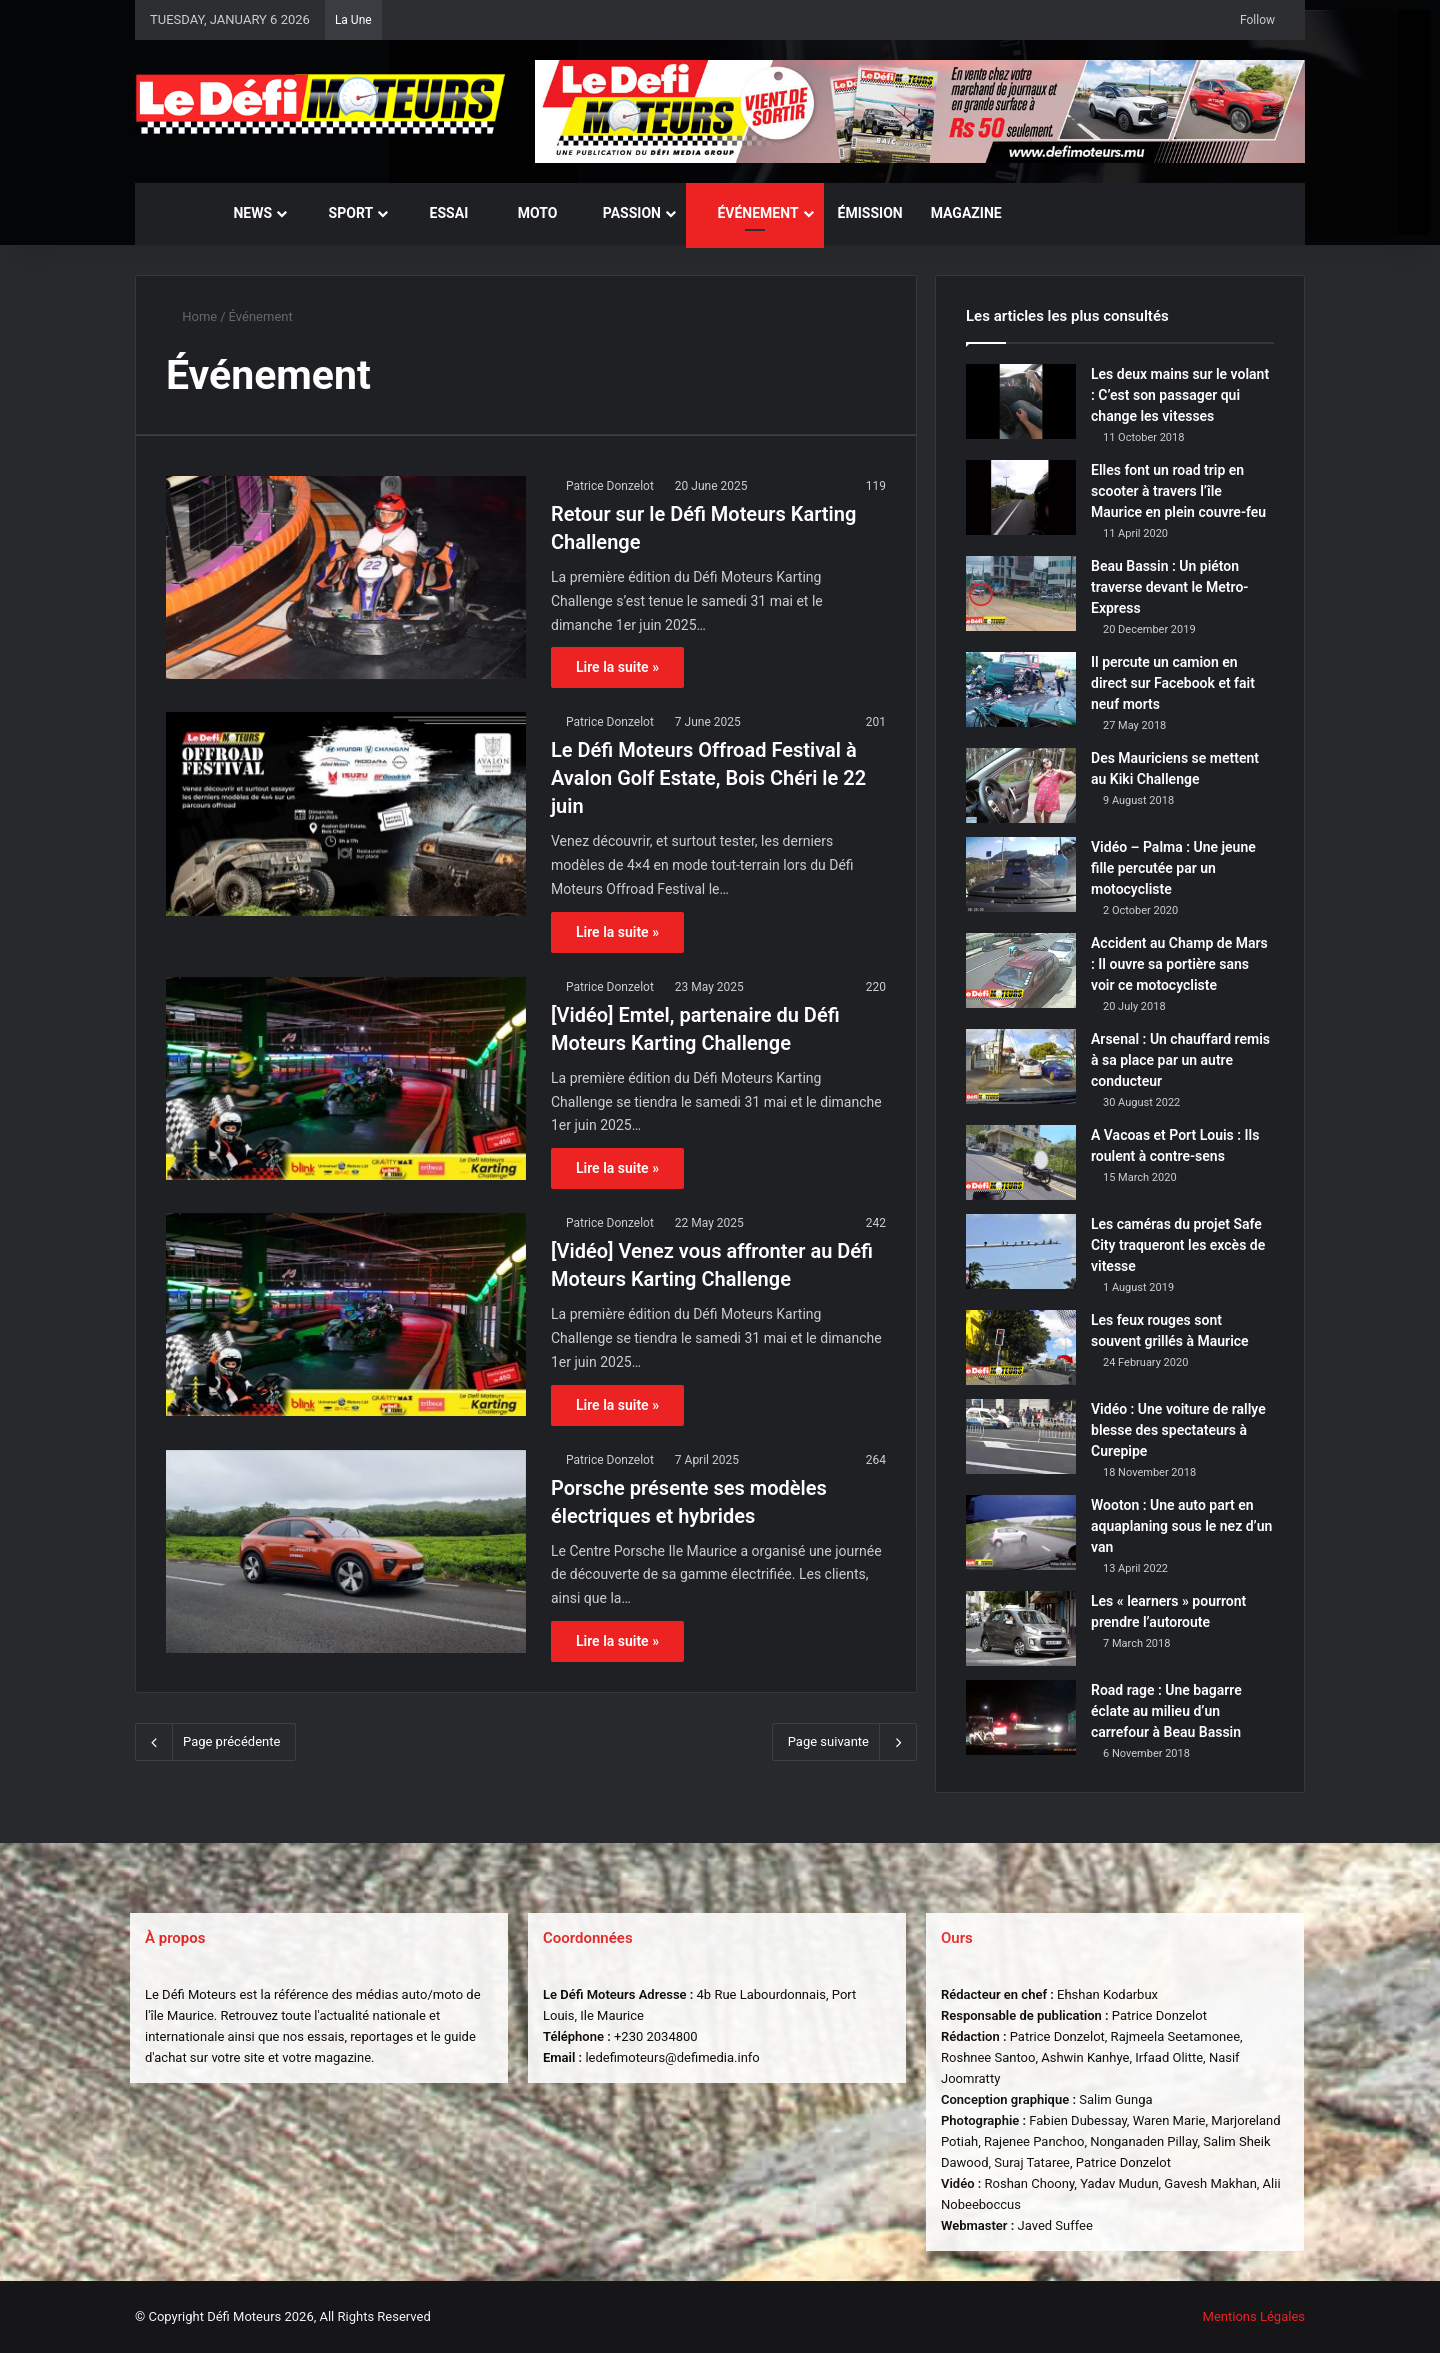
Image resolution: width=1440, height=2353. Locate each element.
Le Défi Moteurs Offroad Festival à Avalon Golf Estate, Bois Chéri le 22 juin (708, 778)
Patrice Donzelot (610, 486)
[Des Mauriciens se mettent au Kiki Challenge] (1021, 785)
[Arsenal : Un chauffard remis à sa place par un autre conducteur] (1021, 1066)
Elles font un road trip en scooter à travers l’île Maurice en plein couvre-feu (1178, 491)
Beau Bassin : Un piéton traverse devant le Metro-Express (1169, 587)
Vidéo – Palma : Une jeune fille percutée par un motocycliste (1173, 868)
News (243, 213)
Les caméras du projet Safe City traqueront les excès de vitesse (1178, 1245)
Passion (623, 213)
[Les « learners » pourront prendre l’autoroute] (1021, 1628)
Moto (526, 213)
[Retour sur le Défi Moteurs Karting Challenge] (346, 577)
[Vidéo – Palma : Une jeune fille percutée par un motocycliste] (1021, 874)
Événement (749, 213)
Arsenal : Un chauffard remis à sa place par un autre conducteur (1180, 1060)
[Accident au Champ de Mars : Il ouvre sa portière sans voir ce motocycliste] (1021, 970)
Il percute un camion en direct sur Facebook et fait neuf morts (1173, 683)
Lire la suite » (617, 667)
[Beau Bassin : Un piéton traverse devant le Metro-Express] (1021, 593)
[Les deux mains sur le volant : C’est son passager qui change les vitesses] (1021, 401)
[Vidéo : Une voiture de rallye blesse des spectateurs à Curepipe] (1021, 1436)
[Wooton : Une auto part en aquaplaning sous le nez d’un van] (1021, 1532)
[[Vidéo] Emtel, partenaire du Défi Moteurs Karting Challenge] (346, 1078)
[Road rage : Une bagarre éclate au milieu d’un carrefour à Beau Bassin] (1021, 1717)
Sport (342, 213)
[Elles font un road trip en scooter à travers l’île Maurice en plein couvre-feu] (1021, 497)
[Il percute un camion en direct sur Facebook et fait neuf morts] (1021, 689)
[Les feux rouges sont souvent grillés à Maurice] (1021, 1347)
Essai (440, 213)
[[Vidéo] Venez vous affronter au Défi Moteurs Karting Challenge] (346, 1314)
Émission (870, 213)
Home (191, 316)
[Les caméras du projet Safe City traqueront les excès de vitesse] (1021, 1251)
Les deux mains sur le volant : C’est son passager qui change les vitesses (1180, 395)
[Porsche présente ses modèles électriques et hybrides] (346, 1551)
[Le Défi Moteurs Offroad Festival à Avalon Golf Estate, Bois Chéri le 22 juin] (346, 813)
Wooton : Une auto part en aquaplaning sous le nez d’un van (1181, 1526)
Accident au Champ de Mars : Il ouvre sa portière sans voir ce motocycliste (1179, 964)
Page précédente (215, 1742)
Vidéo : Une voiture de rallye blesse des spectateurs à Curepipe (1178, 1430)
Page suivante (844, 1742)
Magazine (966, 213)
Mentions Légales (1254, 2316)
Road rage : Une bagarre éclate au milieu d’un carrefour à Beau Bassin (1166, 1711)
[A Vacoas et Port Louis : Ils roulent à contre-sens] (1021, 1162)
